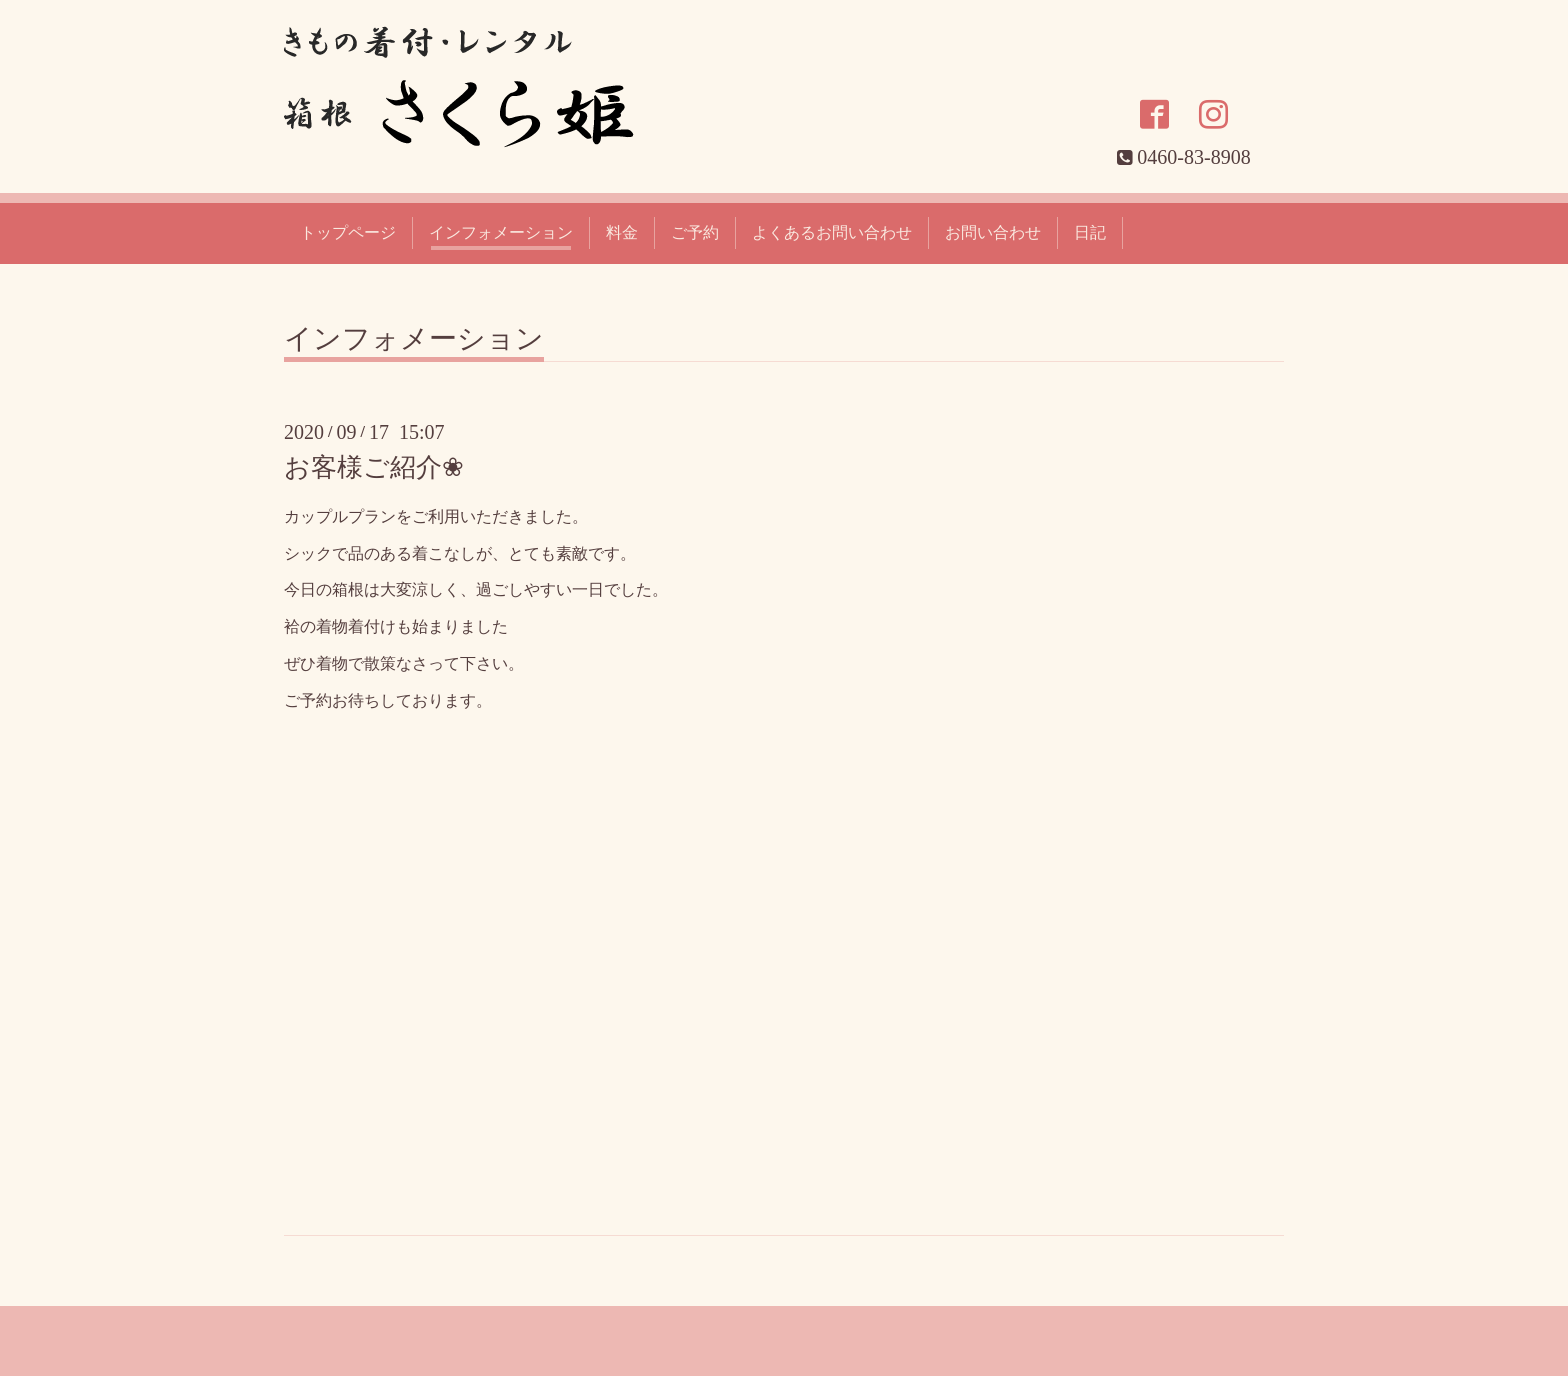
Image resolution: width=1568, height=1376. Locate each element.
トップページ (348, 232)
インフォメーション (501, 232)
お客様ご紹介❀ (374, 467)
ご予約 (695, 232)
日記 (1090, 232)
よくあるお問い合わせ (832, 232)
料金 (622, 232)
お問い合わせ (993, 232)
